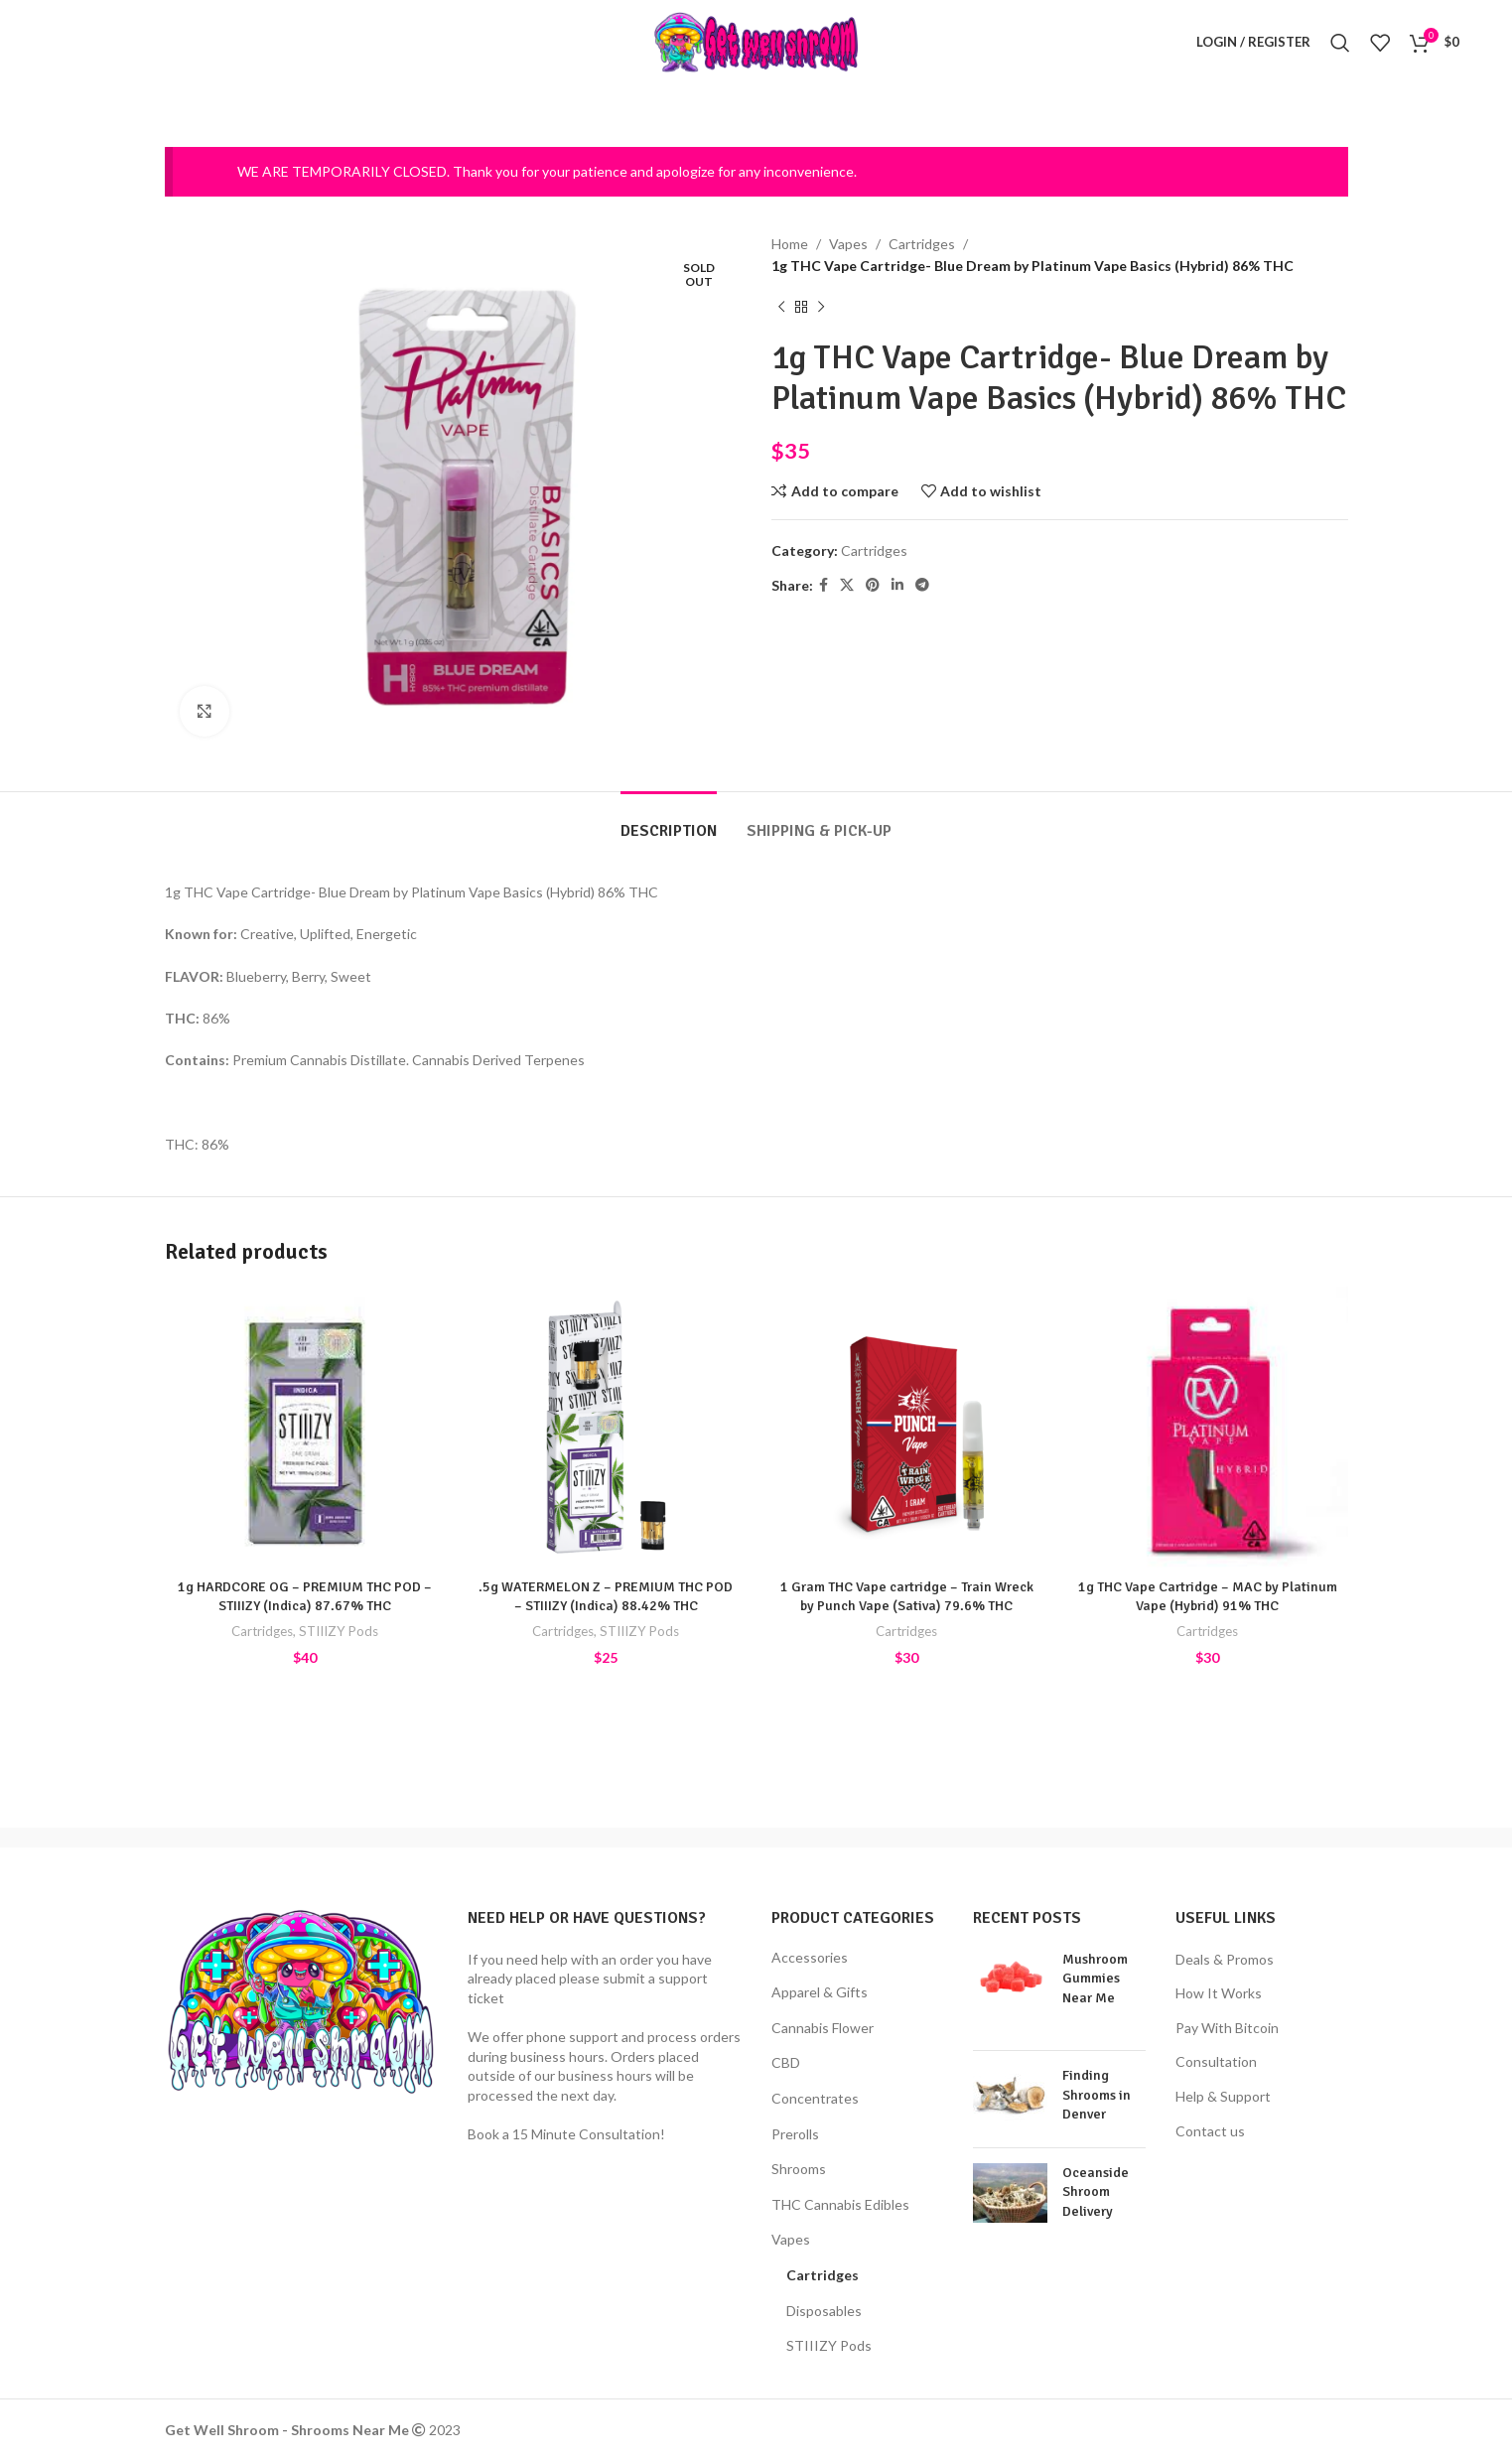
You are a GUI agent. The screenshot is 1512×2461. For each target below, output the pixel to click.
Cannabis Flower (822, 2027)
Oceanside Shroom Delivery (1095, 2192)
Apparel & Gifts (819, 1991)
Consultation (1216, 2061)
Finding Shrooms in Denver (1096, 2094)
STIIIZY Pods (338, 1631)
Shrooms (798, 2168)
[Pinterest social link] (873, 585)
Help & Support (1223, 2096)
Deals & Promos (1224, 1959)
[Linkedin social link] (897, 585)
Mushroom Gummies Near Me (1095, 1978)
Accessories (809, 1957)
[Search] (1340, 43)
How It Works (1218, 1992)
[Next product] (821, 307)
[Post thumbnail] (1010, 1992)
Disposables (824, 2310)
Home (789, 243)
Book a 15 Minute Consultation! (566, 2133)
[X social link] (847, 585)
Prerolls (795, 2133)
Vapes (848, 243)
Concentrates (815, 2098)
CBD (785, 2062)
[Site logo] (756, 40)
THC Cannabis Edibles (840, 2204)
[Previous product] (781, 307)
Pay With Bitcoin (1227, 2027)
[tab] (668, 821)
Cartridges (922, 243)
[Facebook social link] (823, 585)
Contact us (1210, 2130)
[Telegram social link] (922, 585)
